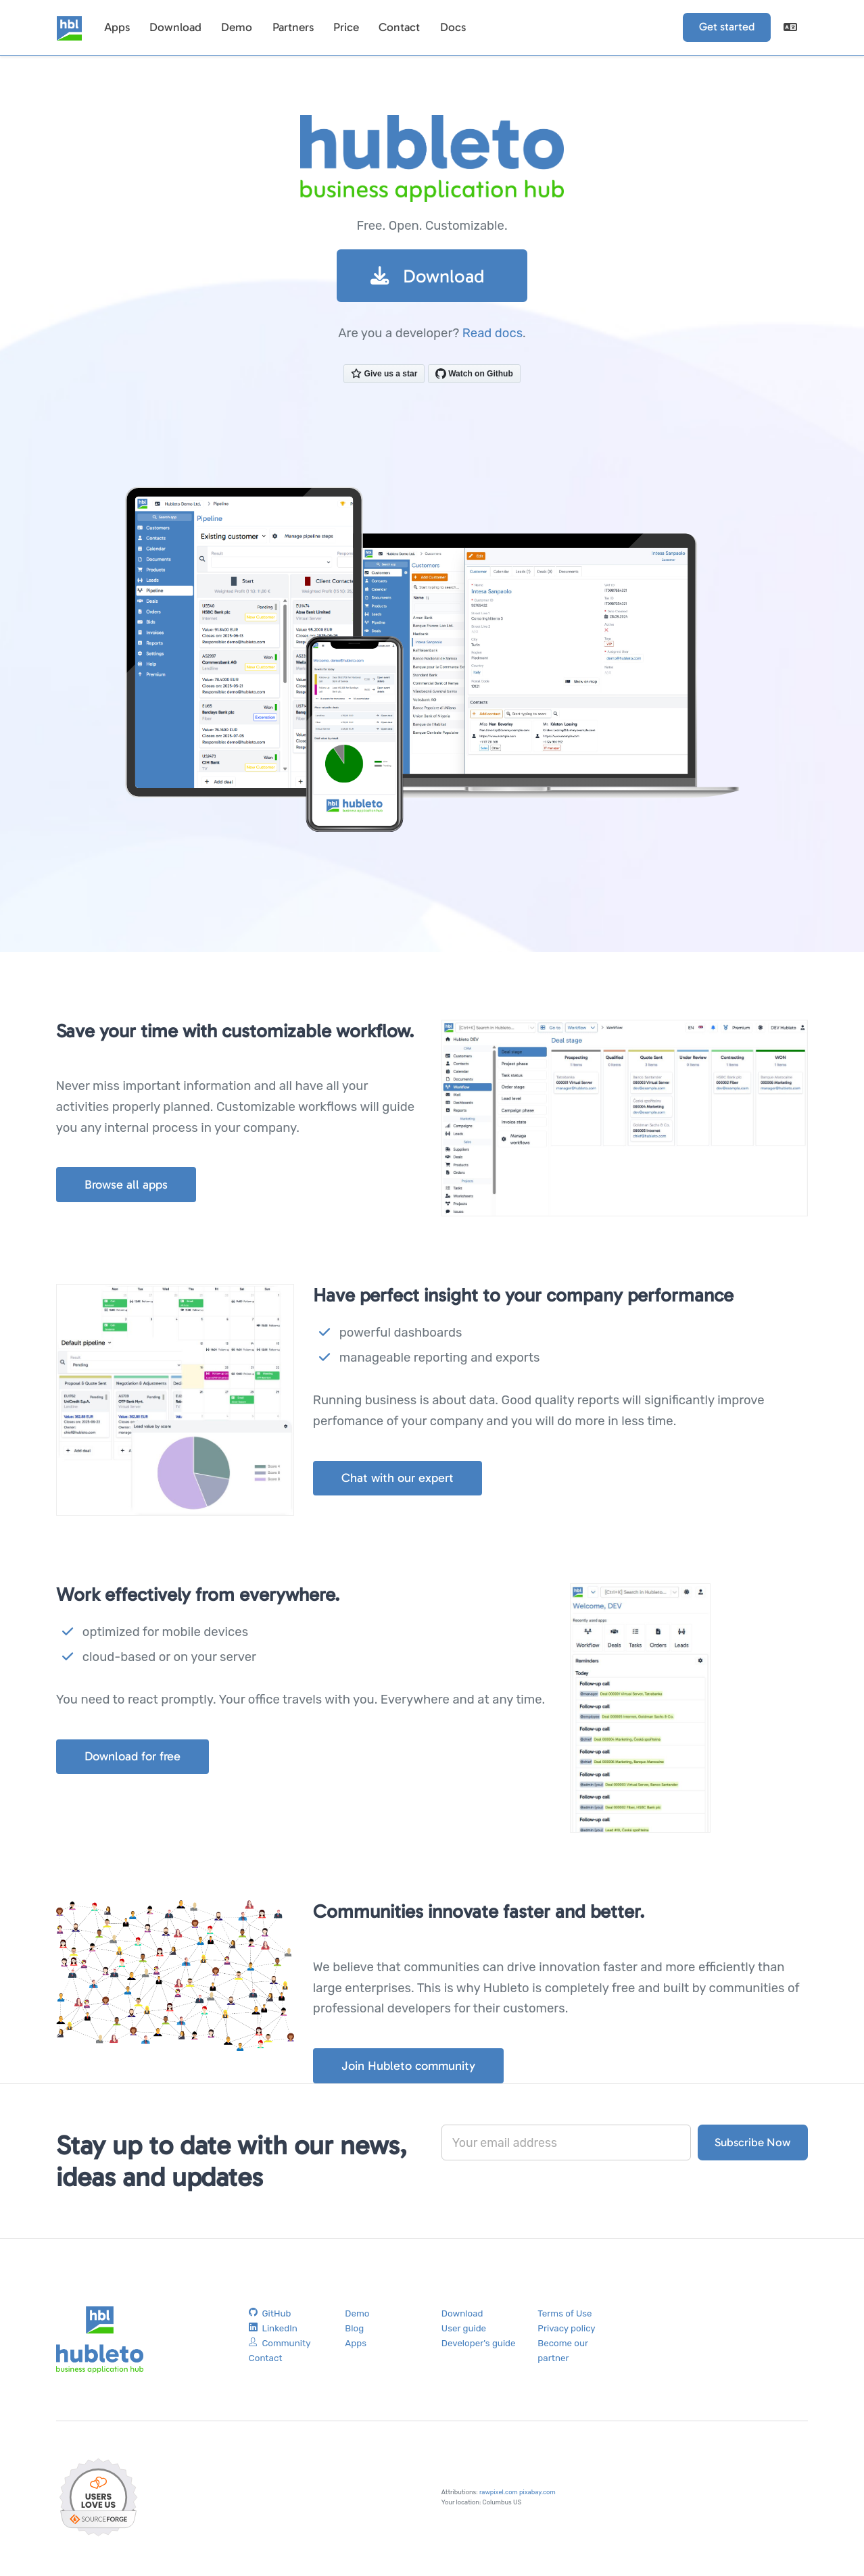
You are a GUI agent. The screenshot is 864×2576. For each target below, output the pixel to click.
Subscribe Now (752, 2143)
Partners (291, 27)
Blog (354, 2331)
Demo (235, 27)
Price (343, 27)
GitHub (270, 2315)
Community (280, 2346)
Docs (449, 27)
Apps (116, 27)
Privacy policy (566, 2331)
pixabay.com (537, 2494)
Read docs (492, 333)
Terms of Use (564, 2315)
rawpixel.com (498, 2494)
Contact (396, 27)
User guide (463, 2331)
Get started (727, 27)
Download (174, 27)
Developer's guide (478, 2346)
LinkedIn (273, 2331)
